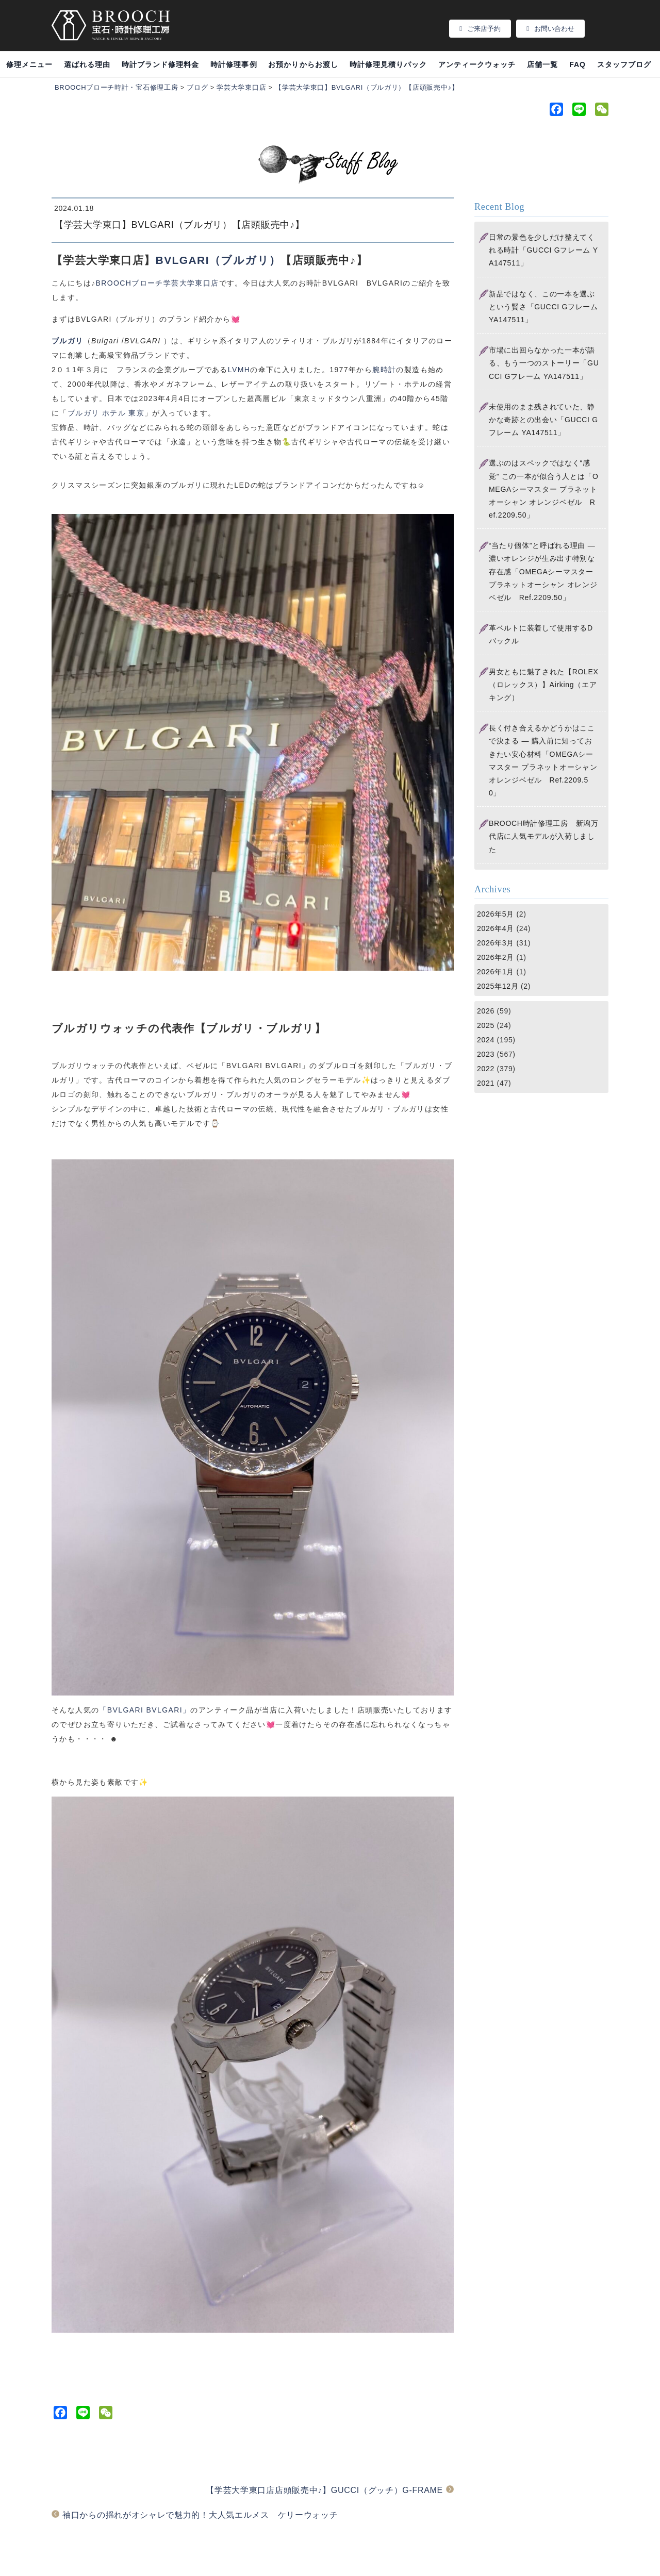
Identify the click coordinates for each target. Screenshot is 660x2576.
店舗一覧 (542, 64)
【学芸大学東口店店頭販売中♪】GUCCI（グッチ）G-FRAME (324, 2490)
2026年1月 (495, 972)
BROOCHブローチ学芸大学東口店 (157, 283)
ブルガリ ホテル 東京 (106, 413)
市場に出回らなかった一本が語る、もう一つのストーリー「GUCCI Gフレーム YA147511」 (544, 363)
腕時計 (384, 369)
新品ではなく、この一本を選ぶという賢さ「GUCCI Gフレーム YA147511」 (543, 307)
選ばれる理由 (87, 64)
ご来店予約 (480, 28)
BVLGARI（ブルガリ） (218, 260)
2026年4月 (495, 928)
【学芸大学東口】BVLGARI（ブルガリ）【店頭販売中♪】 (179, 225)
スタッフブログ (624, 64)
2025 (485, 1025)
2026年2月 (495, 957)
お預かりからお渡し (303, 64)
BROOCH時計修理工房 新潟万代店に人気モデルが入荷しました (544, 836)
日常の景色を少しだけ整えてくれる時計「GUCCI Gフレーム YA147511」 (543, 250)
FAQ (577, 64)
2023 (485, 1054)
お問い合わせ (550, 28)
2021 (485, 1083)
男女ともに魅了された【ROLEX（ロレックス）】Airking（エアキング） (544, 685)
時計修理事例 (233, 64)
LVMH (239, 369)
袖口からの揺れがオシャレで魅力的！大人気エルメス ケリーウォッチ (200, 2515)
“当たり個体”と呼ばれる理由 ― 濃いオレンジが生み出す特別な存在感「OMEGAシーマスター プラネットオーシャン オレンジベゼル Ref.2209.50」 (543, 571)
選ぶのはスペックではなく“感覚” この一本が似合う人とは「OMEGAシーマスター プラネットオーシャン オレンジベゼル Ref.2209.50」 (544, 489)
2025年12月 (497, 986)
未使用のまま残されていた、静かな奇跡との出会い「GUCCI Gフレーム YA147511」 (543, 420)
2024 (485, 1040)
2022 (485, 1069)
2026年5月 (495, 914)
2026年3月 (495, 943)
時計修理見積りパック (388, 64)
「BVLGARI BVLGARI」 (144, 1710)
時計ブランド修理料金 (161, 64)
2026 (485, 1011)
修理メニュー (29, 64)
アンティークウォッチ (477, 64)
